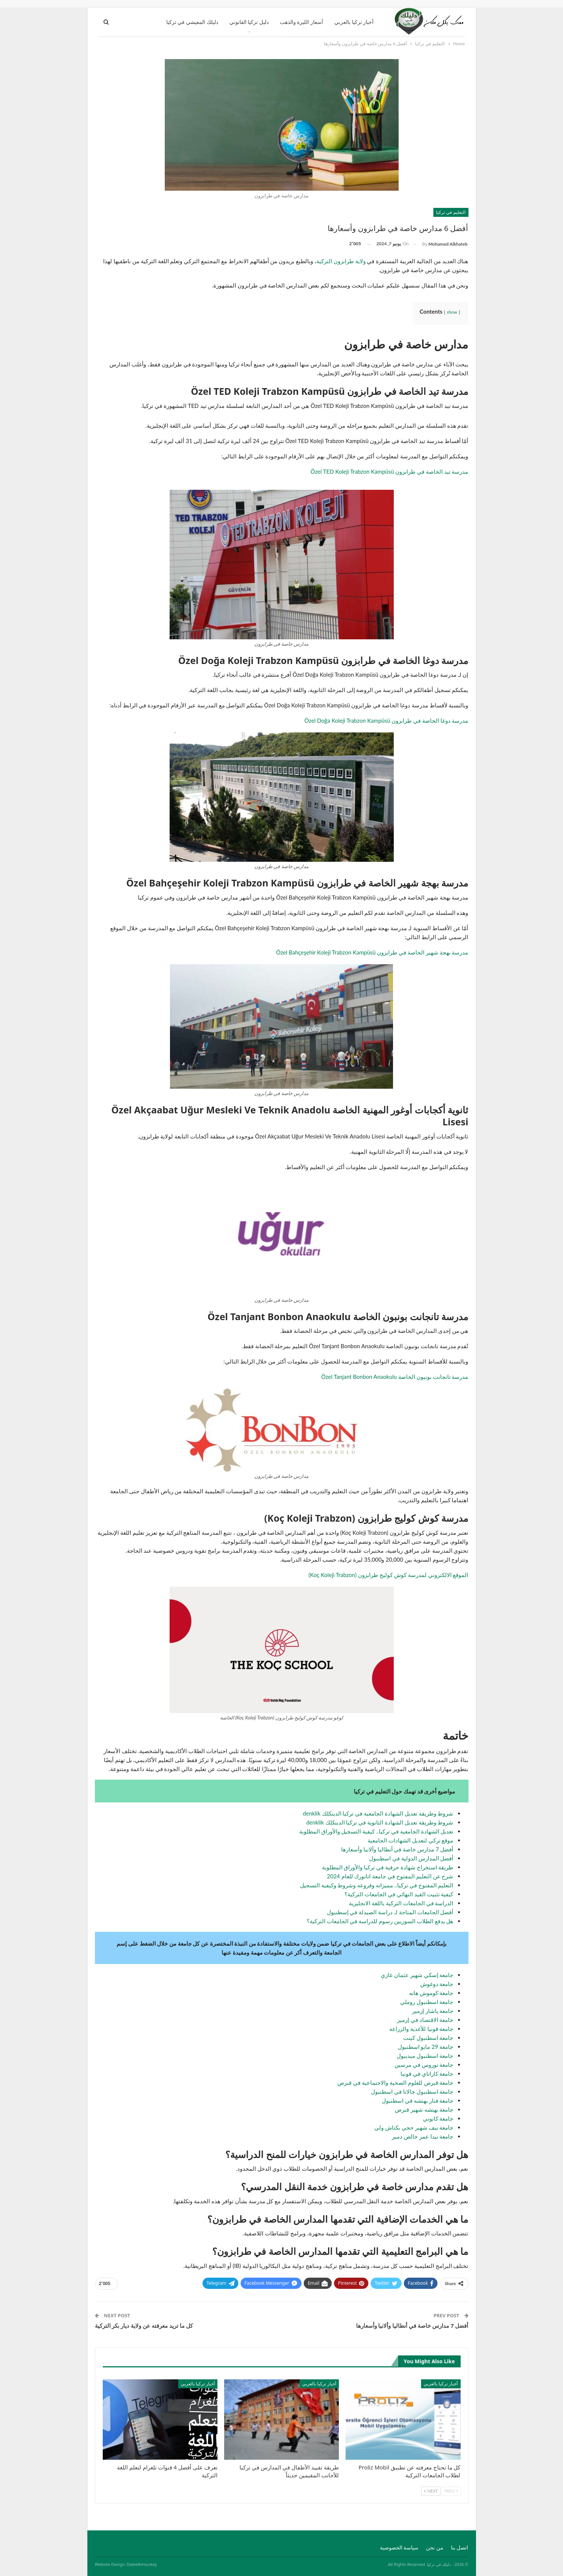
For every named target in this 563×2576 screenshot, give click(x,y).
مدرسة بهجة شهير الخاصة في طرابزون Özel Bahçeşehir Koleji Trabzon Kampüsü (372, 952)
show (452, 312)
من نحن (434, 2547)
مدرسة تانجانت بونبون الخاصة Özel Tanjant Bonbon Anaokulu (394, 1376)
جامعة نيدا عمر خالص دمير (422, 2136)
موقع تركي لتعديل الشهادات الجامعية (410, 1840)
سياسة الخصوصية (399, 2547)
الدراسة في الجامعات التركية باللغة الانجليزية (401, 1903)
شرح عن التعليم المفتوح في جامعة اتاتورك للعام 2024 (390, 1876)
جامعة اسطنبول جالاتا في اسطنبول (412, 2091)
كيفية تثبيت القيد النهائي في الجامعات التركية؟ (398, 1894)
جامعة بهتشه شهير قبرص (424, 2109)
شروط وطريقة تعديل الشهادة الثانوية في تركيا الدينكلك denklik (380, 1822)
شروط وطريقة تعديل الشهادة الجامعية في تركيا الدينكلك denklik (378, 1813)
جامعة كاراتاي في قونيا (427, 2073)
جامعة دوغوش (437, 1983)
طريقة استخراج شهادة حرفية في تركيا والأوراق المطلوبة (388, 1867)
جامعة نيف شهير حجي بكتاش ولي (413, 2127)
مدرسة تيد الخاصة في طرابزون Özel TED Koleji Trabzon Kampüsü (389, 471)
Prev (451, 2491)
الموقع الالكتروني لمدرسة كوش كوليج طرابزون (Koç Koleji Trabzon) (388, 1574)
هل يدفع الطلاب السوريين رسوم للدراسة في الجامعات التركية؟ (380, 1921)
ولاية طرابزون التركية (341, 261)
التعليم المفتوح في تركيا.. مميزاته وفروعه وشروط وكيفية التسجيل (377, 1885)
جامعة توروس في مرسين (424, 2064)
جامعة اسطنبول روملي (427, 2001)
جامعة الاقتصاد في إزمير (425, 2019)
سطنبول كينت (420, 2037)
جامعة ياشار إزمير (433, 2010)
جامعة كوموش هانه (431, 1992)
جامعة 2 (442, 2046)
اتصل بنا (459, 2547)
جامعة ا (445, 2037)
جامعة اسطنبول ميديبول (425, 2055)
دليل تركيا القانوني (249, 21)
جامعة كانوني (438, 2118)
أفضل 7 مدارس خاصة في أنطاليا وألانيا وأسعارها (397, 1849)
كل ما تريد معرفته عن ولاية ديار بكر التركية (144, 2325)
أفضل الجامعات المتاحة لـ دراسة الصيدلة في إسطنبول (390, 1912)
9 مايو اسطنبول (418, 2046)
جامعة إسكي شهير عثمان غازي (417, 1974)
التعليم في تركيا (450, 212)
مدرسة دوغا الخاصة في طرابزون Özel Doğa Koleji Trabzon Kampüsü (386, 720)
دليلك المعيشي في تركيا (192, 21)
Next (431, 2491)
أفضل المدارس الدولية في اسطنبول (411, 1858)
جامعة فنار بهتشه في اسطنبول (417, 2100)
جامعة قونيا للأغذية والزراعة (421, 2028)
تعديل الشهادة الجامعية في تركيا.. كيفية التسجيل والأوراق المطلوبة (376, 1831)
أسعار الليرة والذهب (301, 21)
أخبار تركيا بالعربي (354, 21)
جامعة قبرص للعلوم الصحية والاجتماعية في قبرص (395, 2082)
